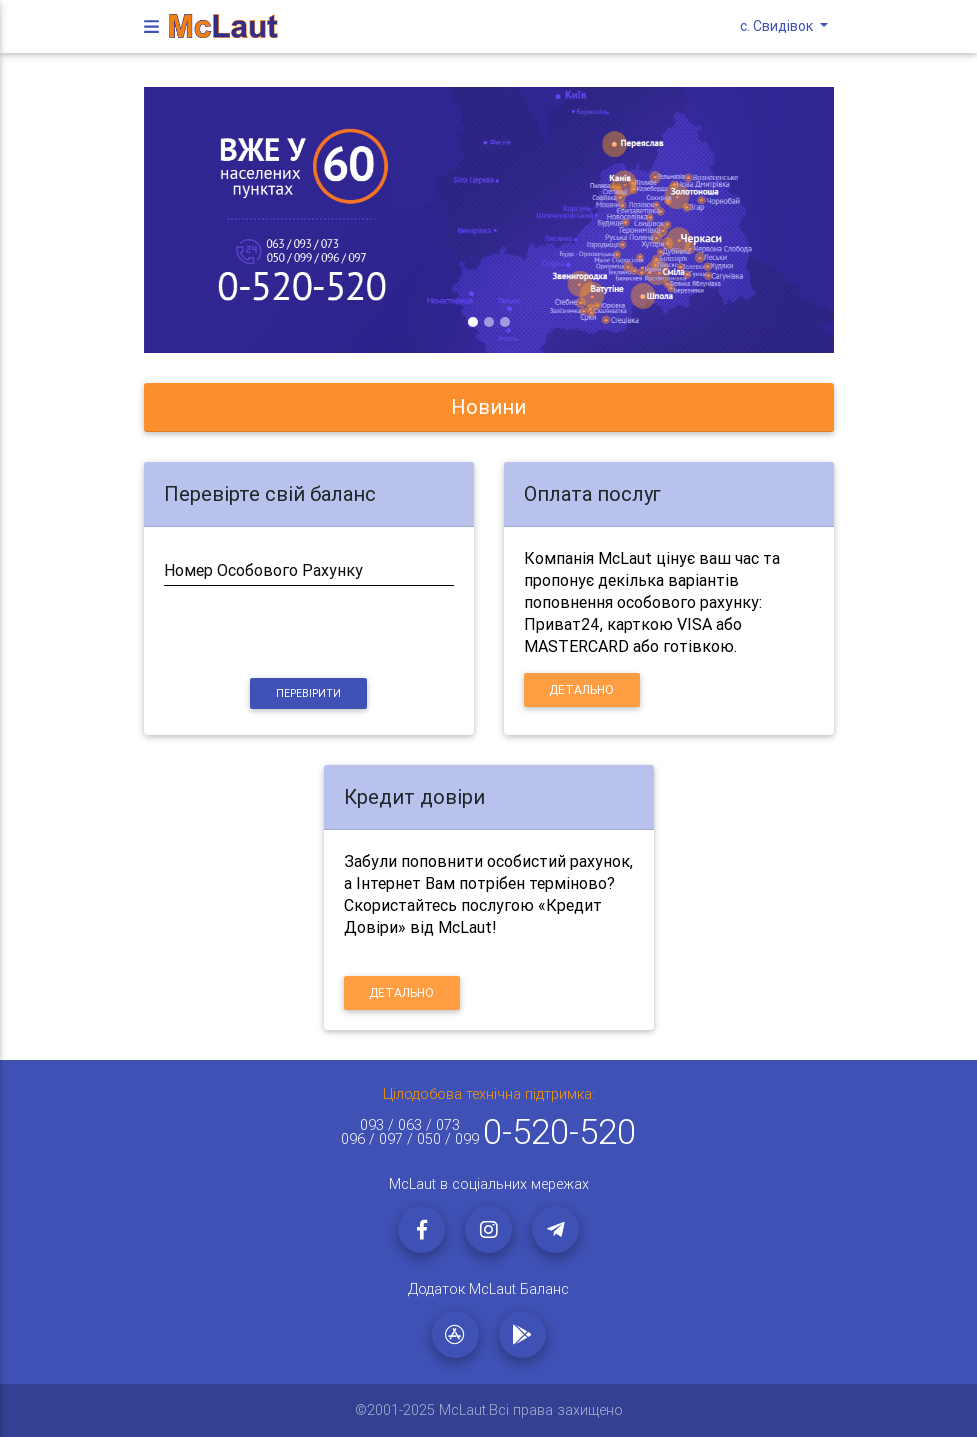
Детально (581, 689)
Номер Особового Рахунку (263, 570)
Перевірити (308, 693)
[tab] (489, 407)
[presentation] (309, 633)
